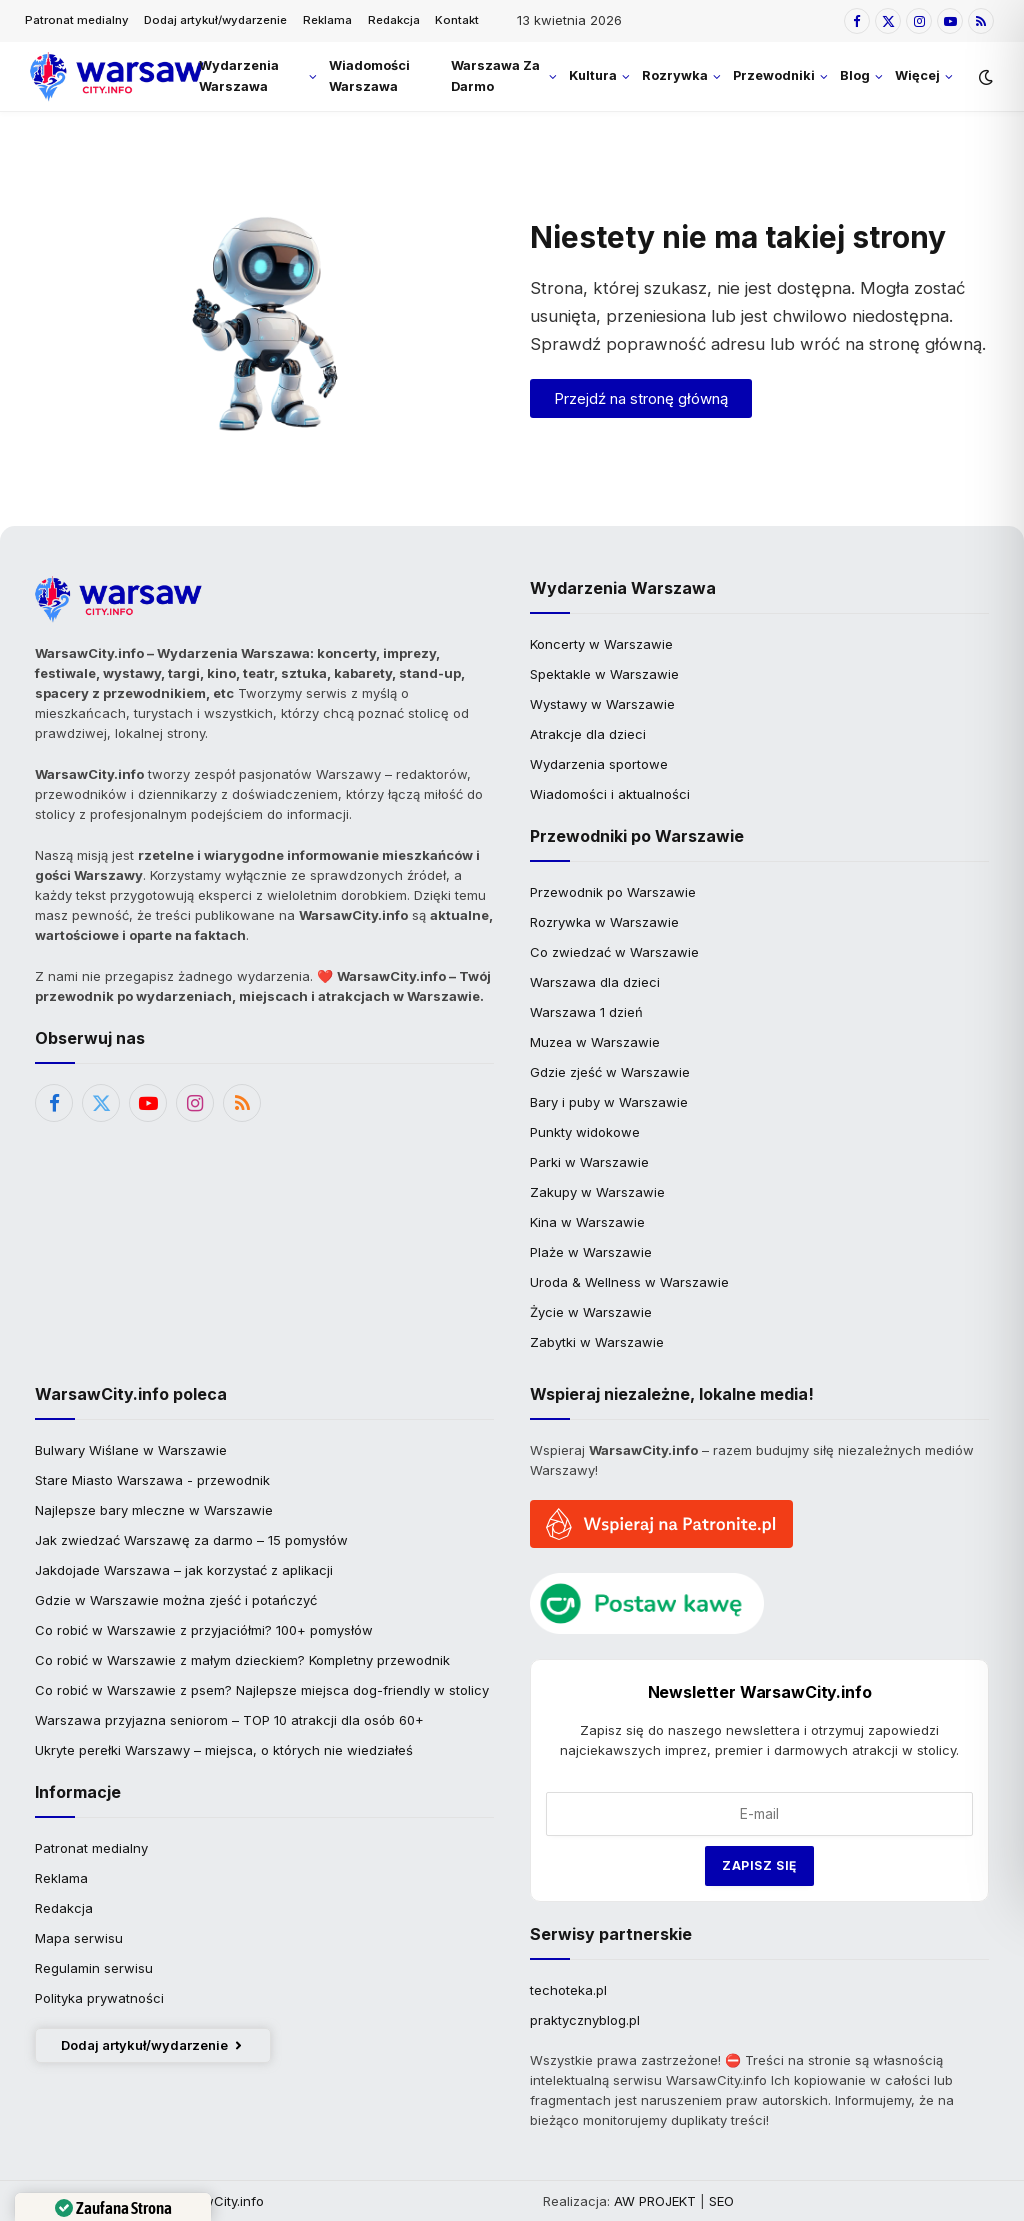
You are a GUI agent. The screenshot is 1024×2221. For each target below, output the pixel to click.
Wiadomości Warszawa (369, 75)
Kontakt (457, 20)
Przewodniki (774, 75)
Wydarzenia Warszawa (239, 75)
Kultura (593, 75)
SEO (721, 2201)
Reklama (327, 20)
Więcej (917, 75)
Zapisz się (759, 1865)
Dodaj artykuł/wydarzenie (215, 20)
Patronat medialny (77, 20)
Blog (855, 75)
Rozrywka (675, 75)
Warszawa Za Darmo (495, 75)
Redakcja (394, 20)
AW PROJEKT (655, 2201)
